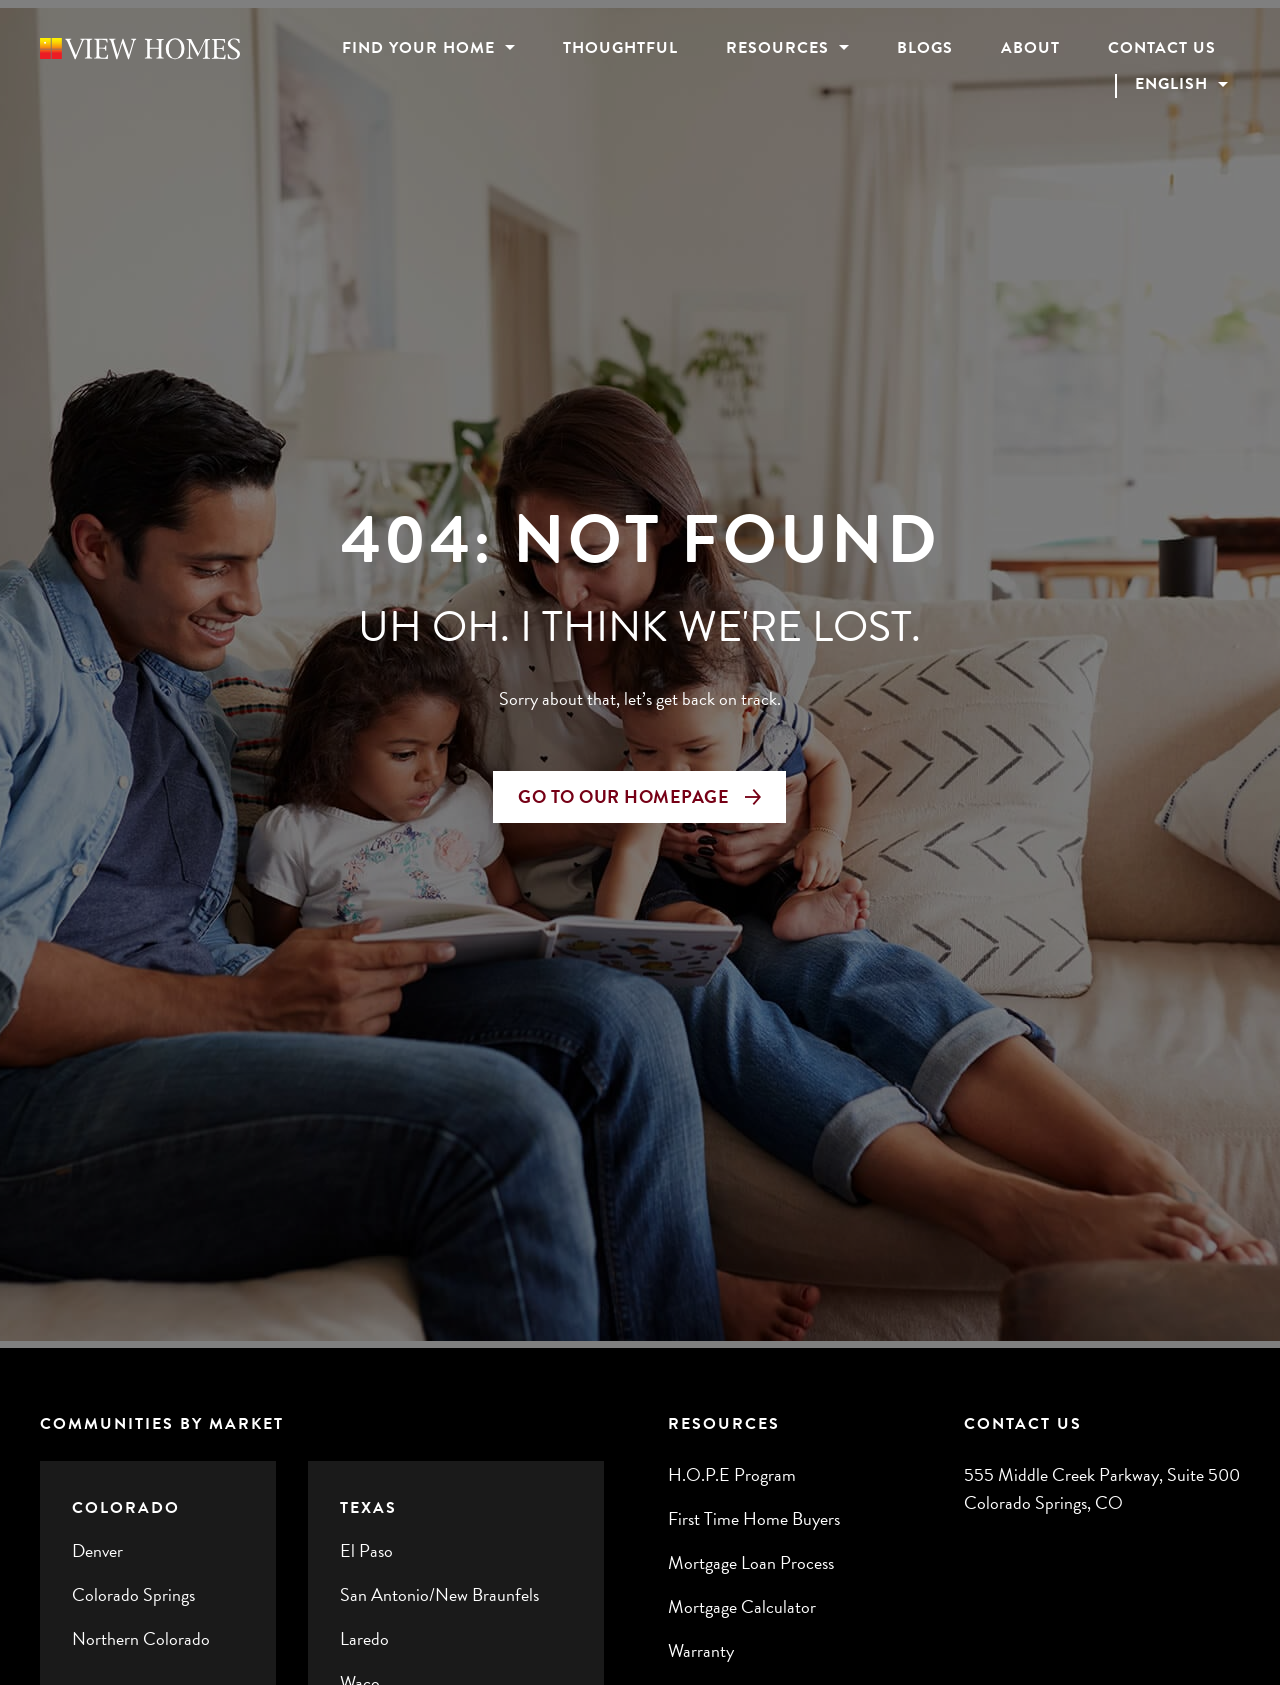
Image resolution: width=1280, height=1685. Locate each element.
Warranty (701, 1650)
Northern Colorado (141, 1638)
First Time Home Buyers (754, 1518)
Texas (368, 1508)
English (1169, 85)
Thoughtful (620, 48)
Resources (777, 48)
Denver (97, 1550)
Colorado (126, 1508)
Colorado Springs (133, 1594)
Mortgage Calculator (742, 1606)
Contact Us (1162, 48)
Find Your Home (418, 48)
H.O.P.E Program (732, 1474)
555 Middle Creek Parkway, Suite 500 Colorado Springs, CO (1102, 1488)
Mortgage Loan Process (751, 1562)
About (1030, 48)
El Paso (366, 1550)
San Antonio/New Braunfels (439, 1594)
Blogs (925, 48)
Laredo (364, 1638)
